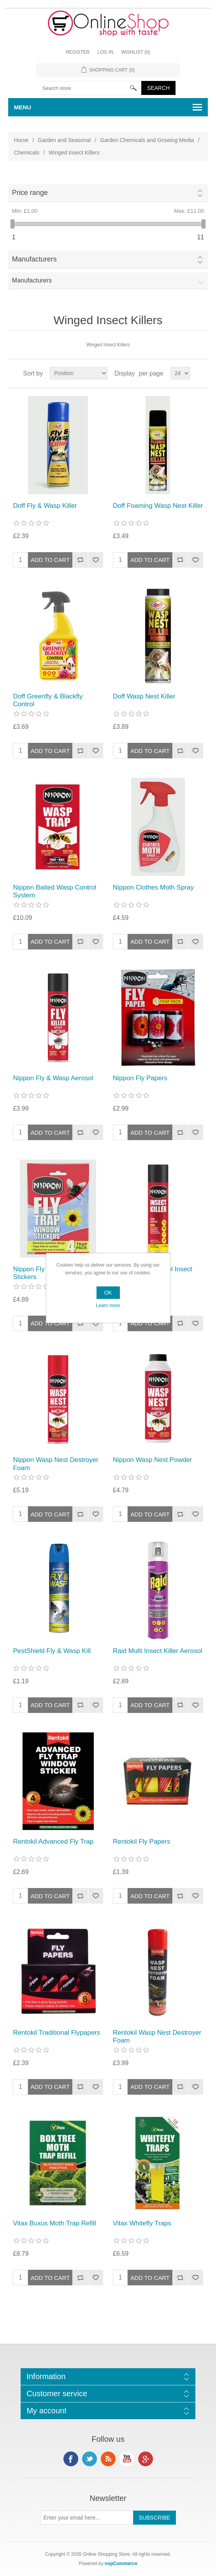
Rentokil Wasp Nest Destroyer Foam (157, 2036)
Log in (105, 52)
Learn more (108, 1305)
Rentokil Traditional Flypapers (56, 2032)
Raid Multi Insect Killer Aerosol (157, 1651)
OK (108, 1293)
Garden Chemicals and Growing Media (147, 140)
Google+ (145, 2458)
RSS (108, 2458)
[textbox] (91, 88)
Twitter (89, 2458)
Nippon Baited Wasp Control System (54, 891)
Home (21, 140)
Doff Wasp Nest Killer (144, 696)
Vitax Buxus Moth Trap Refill (54, 2223)
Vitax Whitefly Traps (142, 2223)
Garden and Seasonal (64, 140)
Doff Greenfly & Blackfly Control (48, 700)
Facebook (70, 2458)
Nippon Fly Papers (140, 1078)
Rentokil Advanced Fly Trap (53, 1841)
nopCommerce (121, 2563)
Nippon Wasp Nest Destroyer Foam (55, 1463)
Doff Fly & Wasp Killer (45, 505)
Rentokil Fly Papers (141, 1841)
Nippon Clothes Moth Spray (153, 887)
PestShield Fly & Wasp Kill (52, 1651)
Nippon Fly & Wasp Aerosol (53, 1078)
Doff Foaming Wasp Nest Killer (158, 505)
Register (78, 52)
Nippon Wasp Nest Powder (152, 1459)
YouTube (126, 2458)
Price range (30, 193)
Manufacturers (34, 259)
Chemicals (26, 152)
